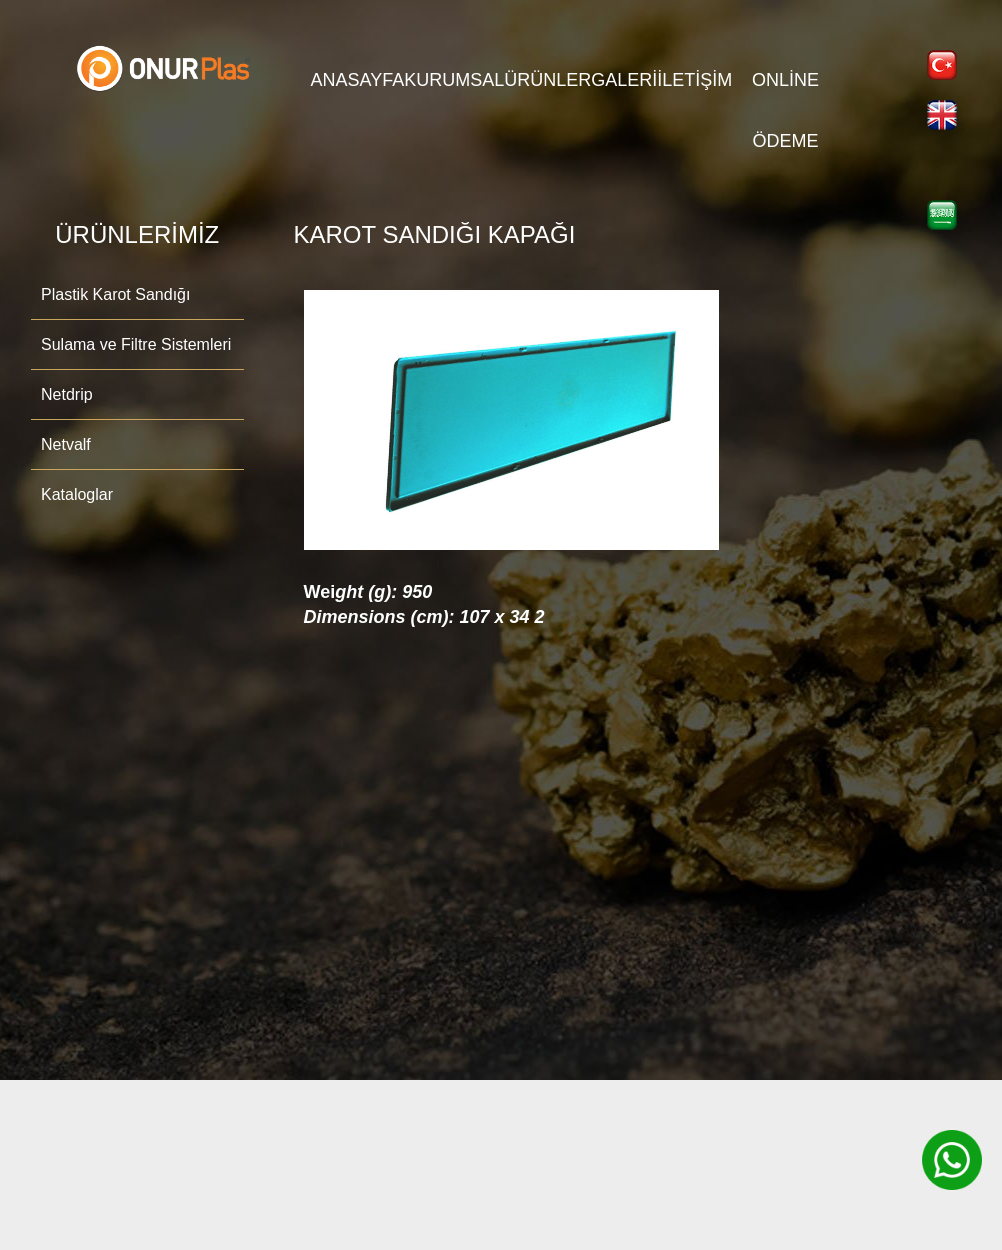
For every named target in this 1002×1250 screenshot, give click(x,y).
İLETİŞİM (694, 80)
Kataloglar (77, 494)
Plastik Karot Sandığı (115, 294)
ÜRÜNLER (547, 80)
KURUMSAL (454, 80)
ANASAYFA (358, 80)
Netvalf (66, 444)
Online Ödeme (785, 90)
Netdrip (67, 394)
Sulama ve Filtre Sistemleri (136, 344)
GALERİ (624, 80)
